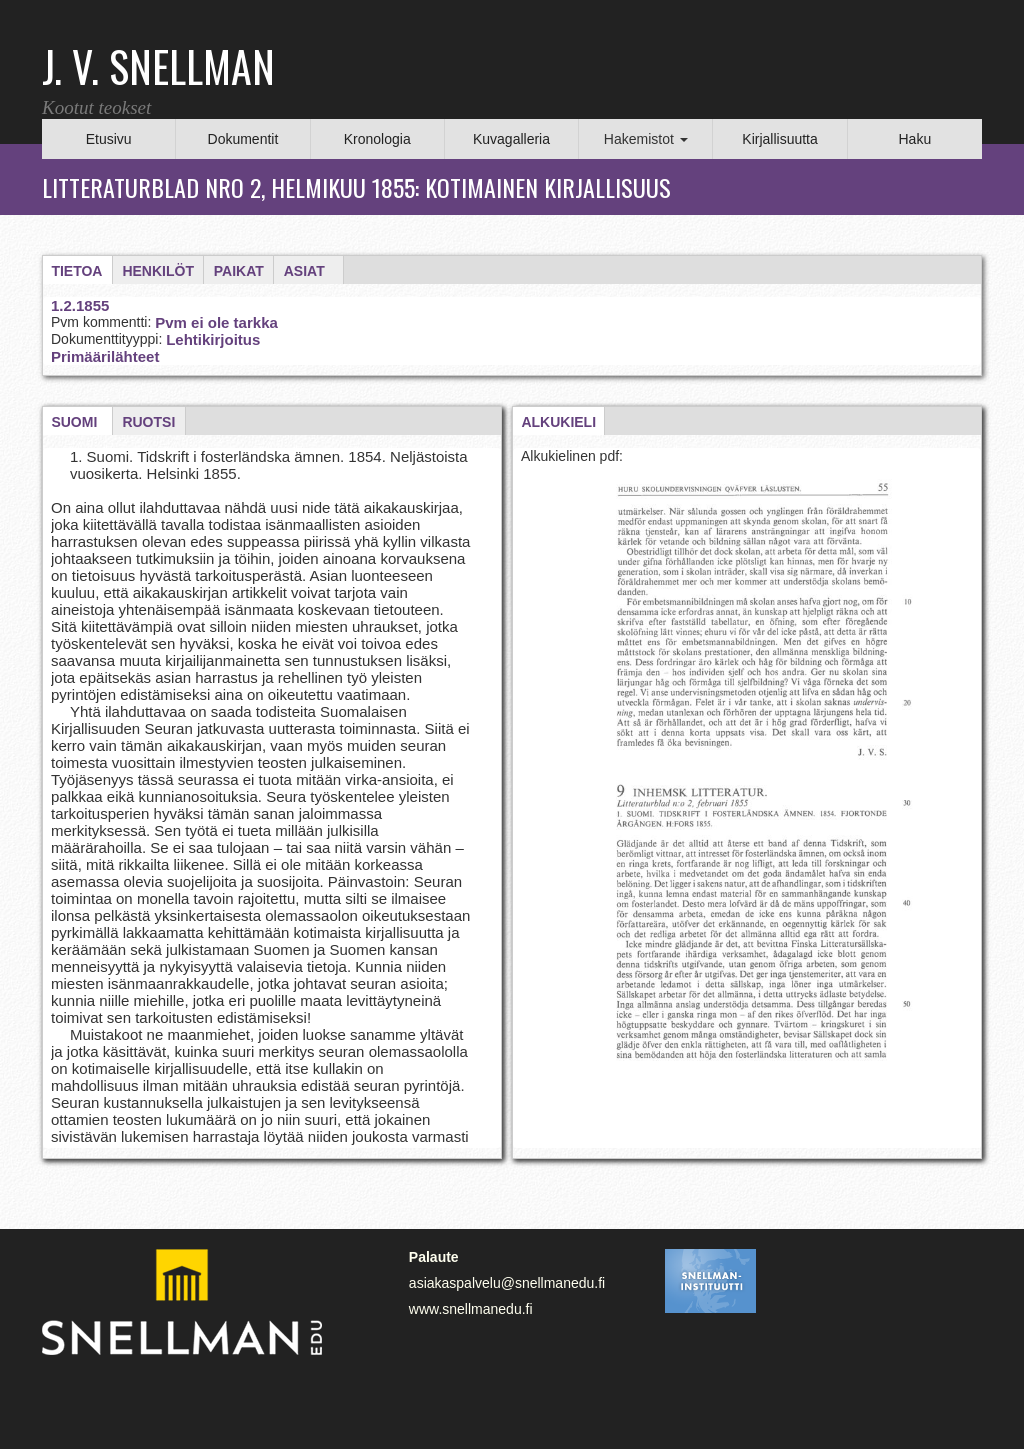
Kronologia (377, 139)
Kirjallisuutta (779, 139)
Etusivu (109, 139)
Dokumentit (243, 139)
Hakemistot (646, 139)
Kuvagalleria (511, 139)
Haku (914, 139)
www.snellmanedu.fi (471, 1309)
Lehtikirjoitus (213, 339)
